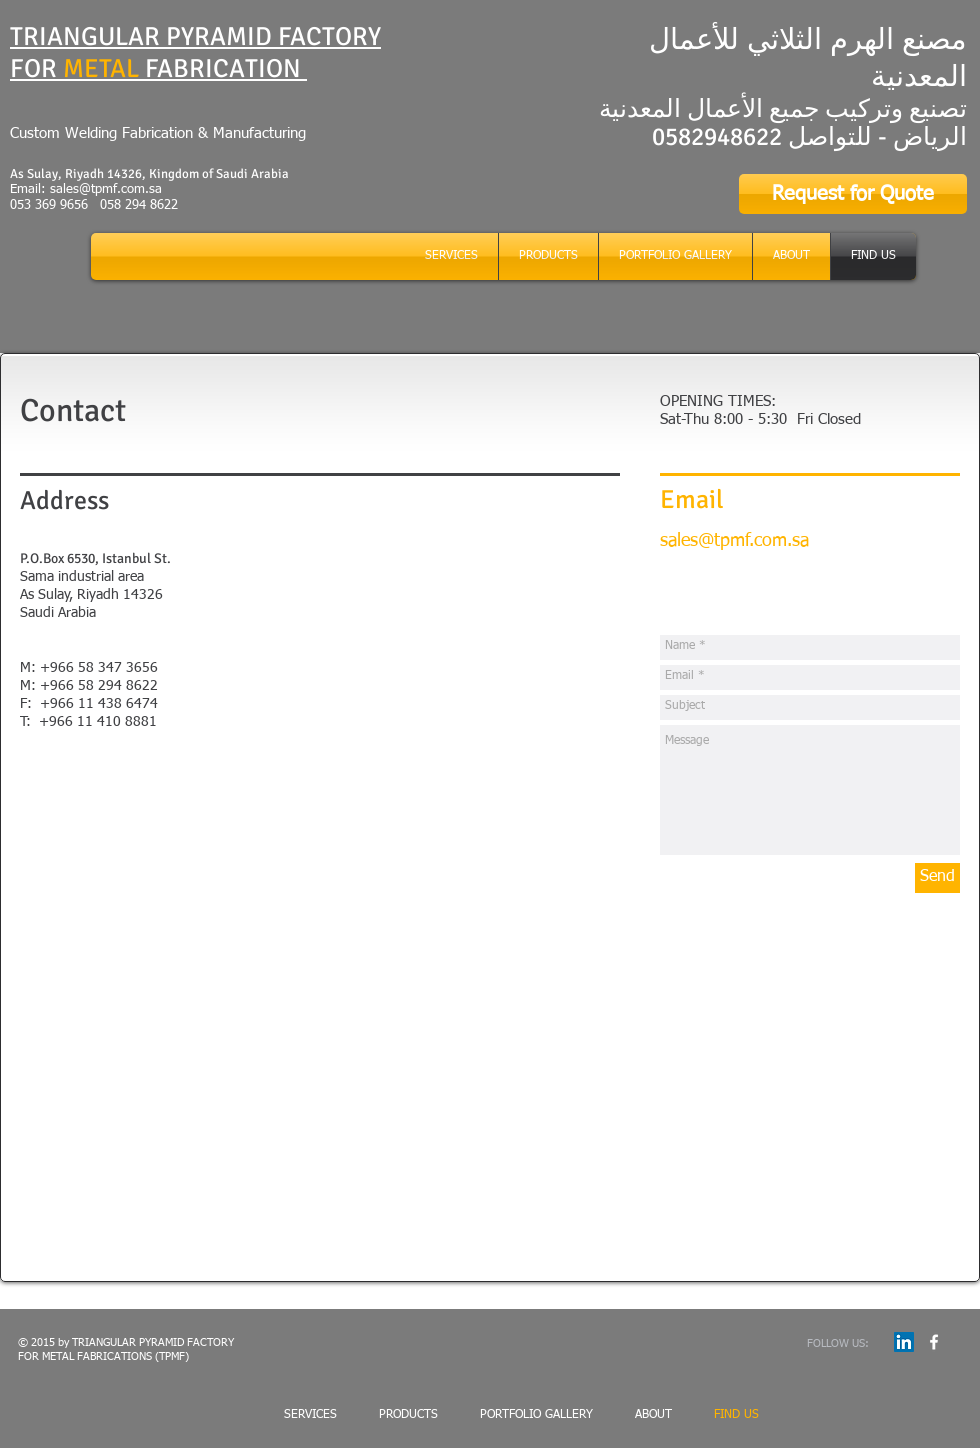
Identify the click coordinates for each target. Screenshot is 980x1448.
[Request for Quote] (853, 194)
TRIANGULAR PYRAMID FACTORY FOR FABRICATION (195, 53)
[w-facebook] (934, 1342)
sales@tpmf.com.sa (106, 189)
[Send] (937, 878)
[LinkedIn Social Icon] (904, 1342)
